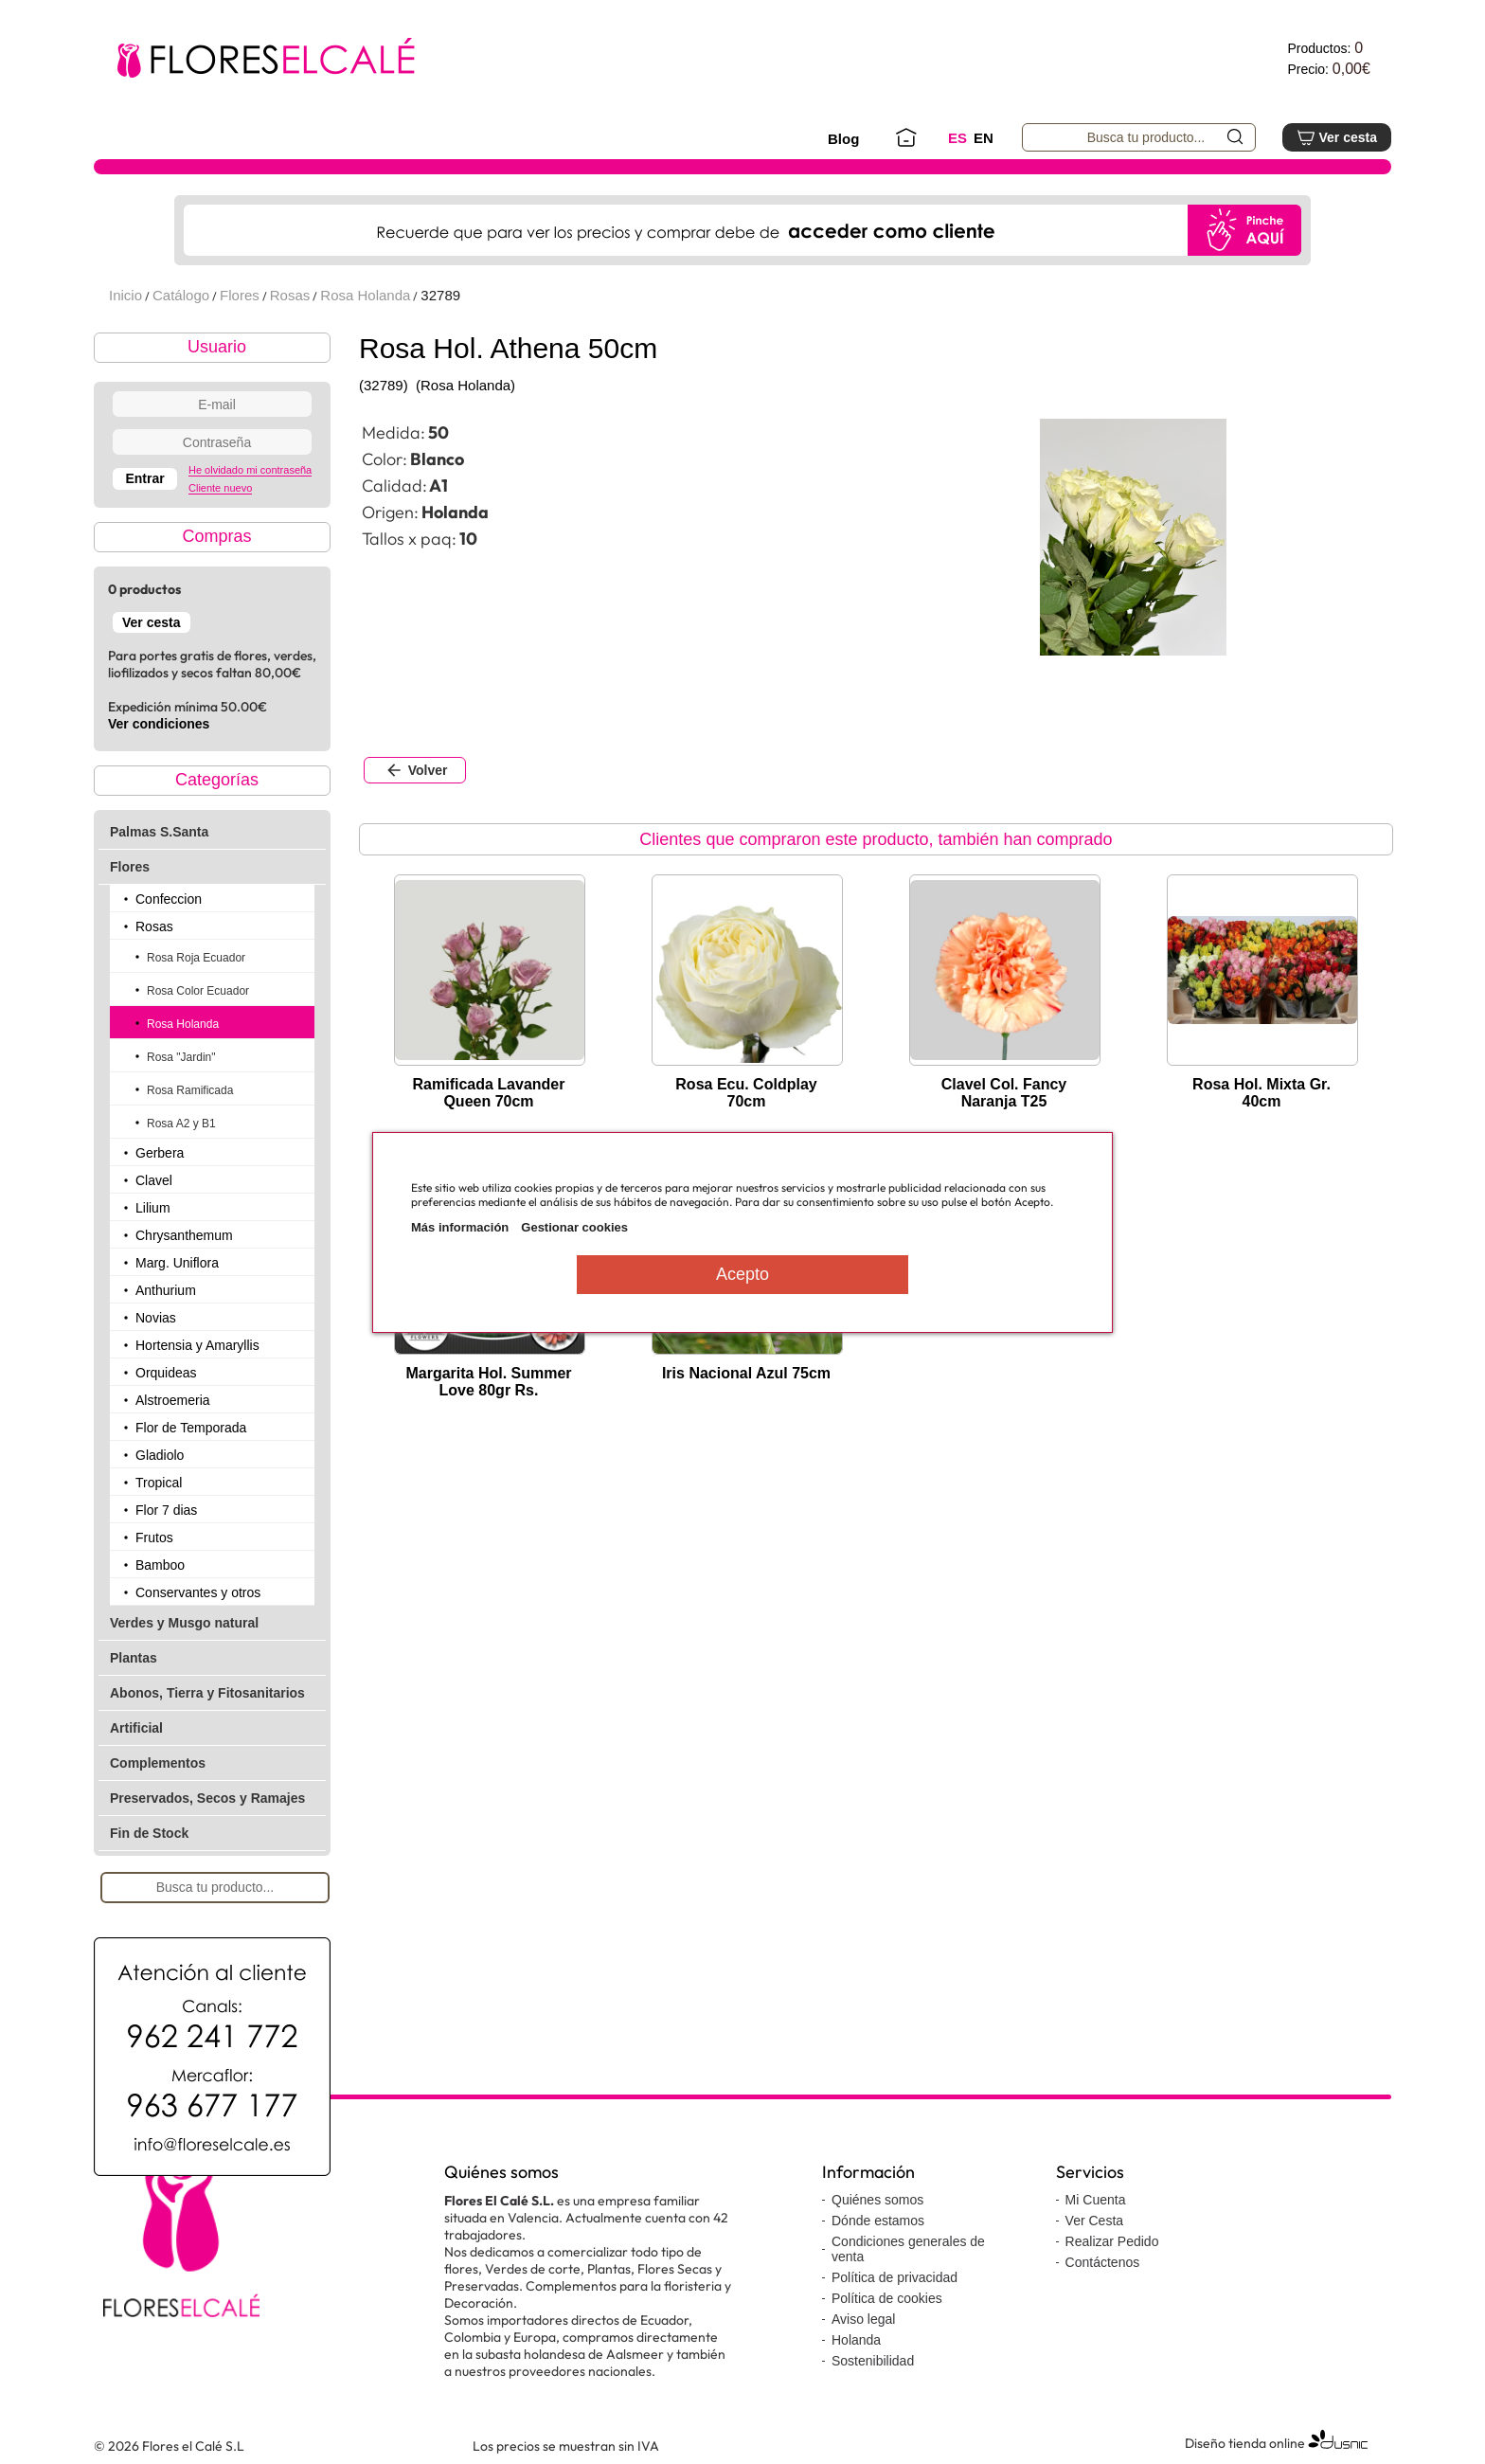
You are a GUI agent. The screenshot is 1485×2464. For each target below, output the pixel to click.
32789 (440, 295)
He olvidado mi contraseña (250, 470)
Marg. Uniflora (177, 1262)
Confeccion (168, 899)
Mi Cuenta (1095, 2199)
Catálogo (180, 295)
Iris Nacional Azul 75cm (746, 1373)
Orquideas (166, 1372)
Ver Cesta (1094, 2220)
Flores (239, 295)
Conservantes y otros (197, 1592)
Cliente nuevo (220, 488)
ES (957, 138)
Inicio (125, 295)
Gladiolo (159, 1455)
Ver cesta (1337, 137)
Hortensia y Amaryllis (197, 1345)
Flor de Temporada (190, 1427)
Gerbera (159, 1152)
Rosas (290, 295)
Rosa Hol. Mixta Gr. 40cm (1261, 1092)
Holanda (856, 2339)
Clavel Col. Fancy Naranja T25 (1004, 1092)
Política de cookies (887, 2298)
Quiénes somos (877, 2199)
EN (983, 138)
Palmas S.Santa (159, 831)
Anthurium (165, 1290)
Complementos (158, 1763)
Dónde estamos (878, 2220)
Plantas (133, 1657)
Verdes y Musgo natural (184, 1622)
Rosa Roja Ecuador (196, 957)
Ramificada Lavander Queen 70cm (489, 1092)
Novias (155, 1317)
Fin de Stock (149, 1833)
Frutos (154, 1537)
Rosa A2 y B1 (181, 1123)
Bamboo (160, 1565)
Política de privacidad (894, 2277)
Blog (843, 139)
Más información (460, 1227)
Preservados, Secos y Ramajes (207, 1798)
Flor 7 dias (166, 1510)
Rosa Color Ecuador (198, 991)
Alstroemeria (172, 1400)
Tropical (158, 1482)
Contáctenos (1102, 2262)
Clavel (153, 1180)
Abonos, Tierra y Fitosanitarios (207, 1692)
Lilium (152, 1207)
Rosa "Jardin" (181, 1057)
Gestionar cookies (574, 1227)
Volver (415, 770)
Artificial (136, 1728)
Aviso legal (863, 2319)
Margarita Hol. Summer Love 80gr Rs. (488, 1381)
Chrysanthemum (184, 1235)
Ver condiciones (158, 723)
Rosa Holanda (365, 295)
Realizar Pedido (1112, 2241)
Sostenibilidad (873, 2360)
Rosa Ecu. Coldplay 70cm (745, 1092)
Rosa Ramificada (190, 1090)
